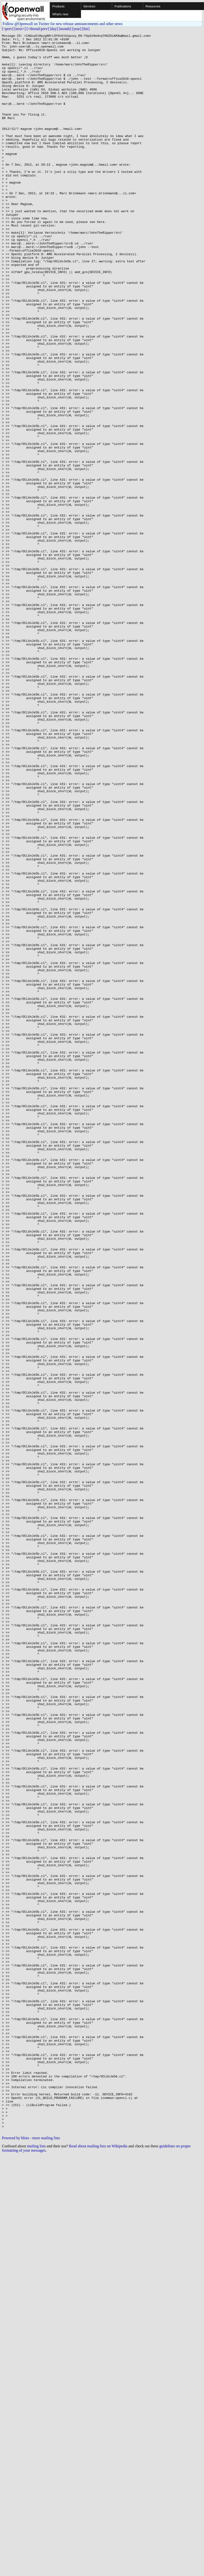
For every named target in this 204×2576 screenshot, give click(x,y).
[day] (54, 29)
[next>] (20, 29)
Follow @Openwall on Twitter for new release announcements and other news (63, 24)
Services (89, 6)
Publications (122, 6)
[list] (85, 29)
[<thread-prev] (38, 29)
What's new (60, 14)
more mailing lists (46, 2557)
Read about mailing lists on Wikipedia (98, 2566)
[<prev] (7, 29)
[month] (65, 29)
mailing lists (36, 2566)
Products (58, 6)
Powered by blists (15, 2557)
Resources (152, 6)
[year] (76, 29)
